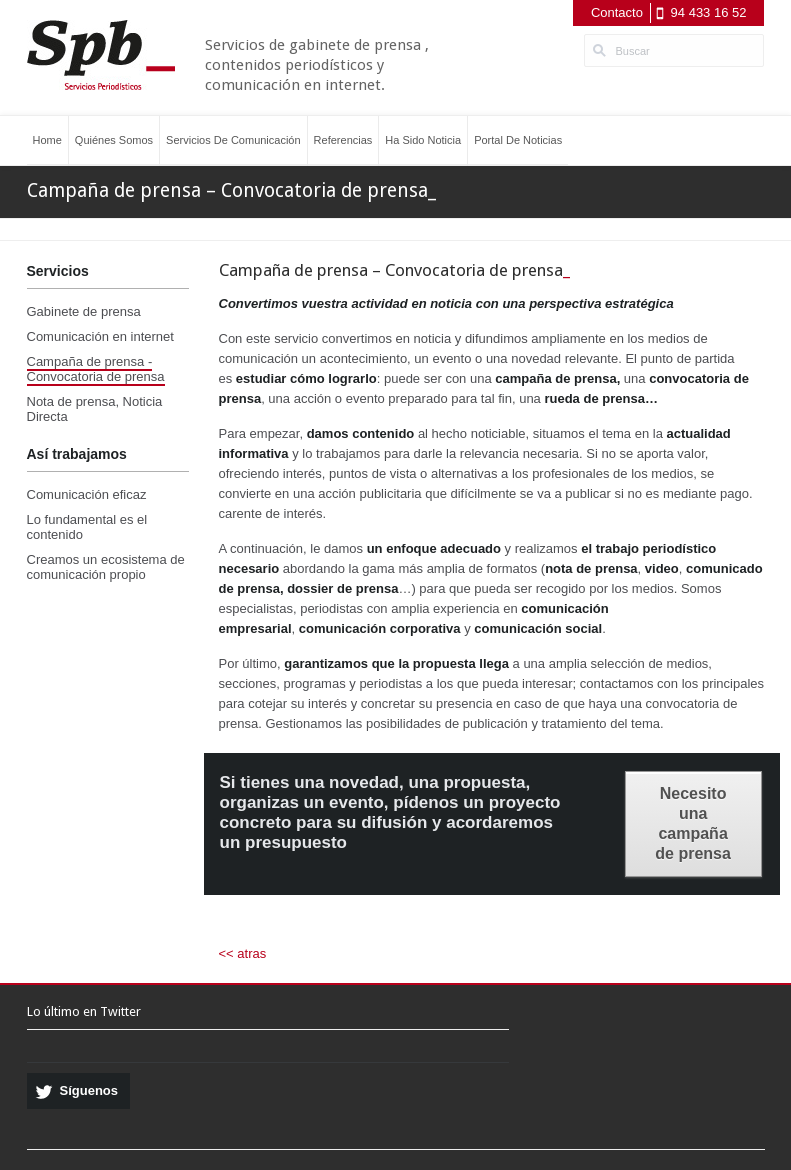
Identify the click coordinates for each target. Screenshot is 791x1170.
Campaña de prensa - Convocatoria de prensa (96, 369)
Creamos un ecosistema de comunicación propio (106, 567)
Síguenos (89, 1090)
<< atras (243, 953)
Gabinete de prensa (84, 311)
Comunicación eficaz (87, 494)
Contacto (617, 12)
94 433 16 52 (709, 12)
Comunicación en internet (100, 336)
